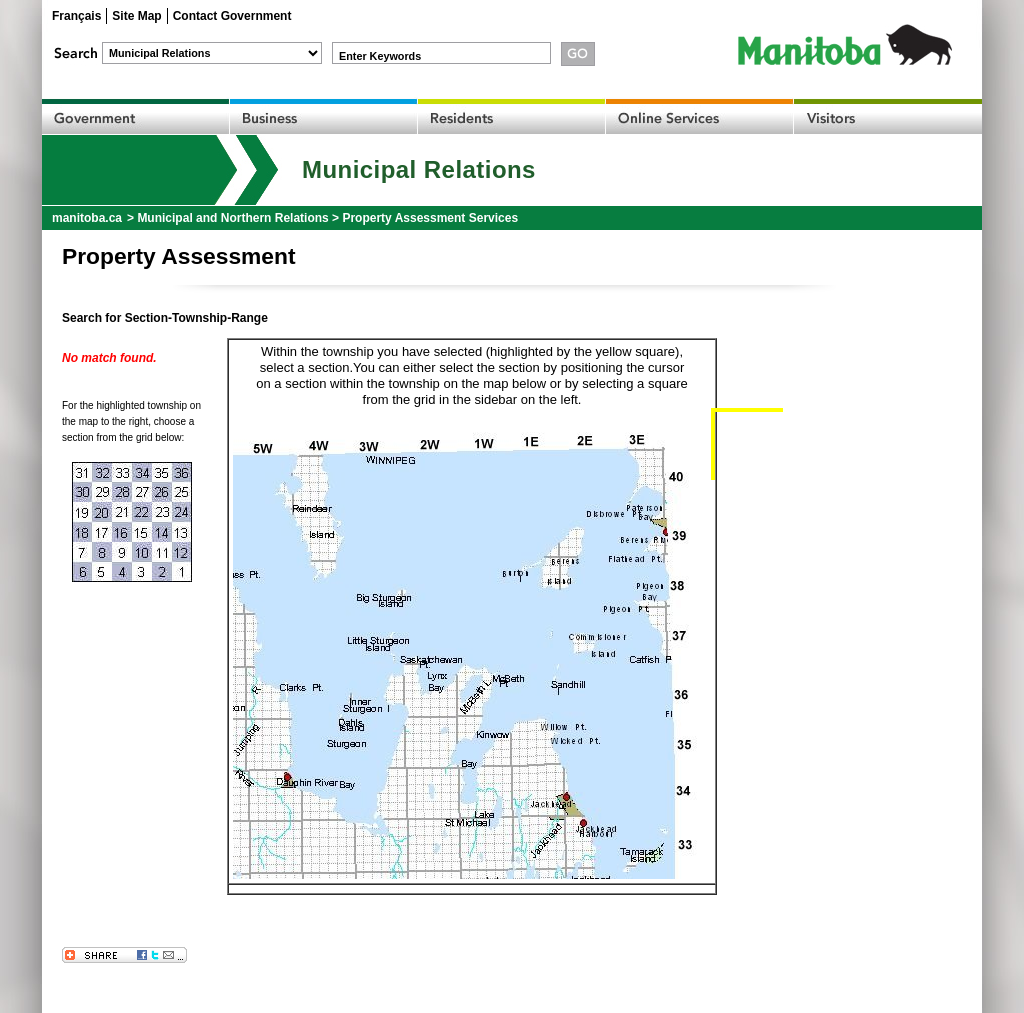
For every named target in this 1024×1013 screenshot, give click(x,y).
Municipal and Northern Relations (232, 218)
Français (76, 16)
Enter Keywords (380, 56)
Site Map (136, 16)
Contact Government (232, 16)
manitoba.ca (87, 218)
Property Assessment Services (430, 218)
